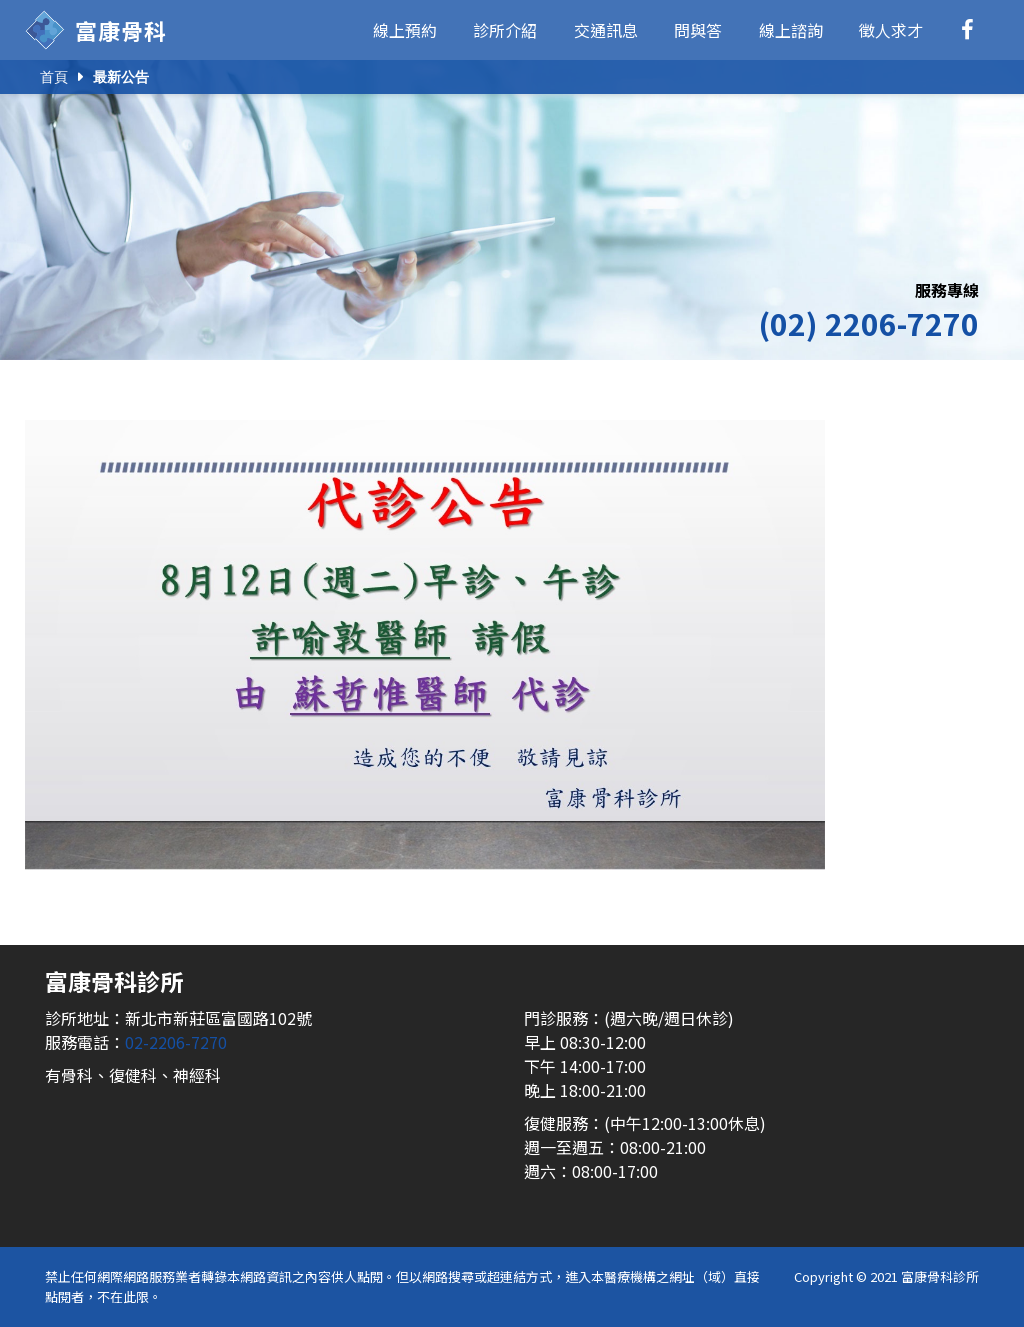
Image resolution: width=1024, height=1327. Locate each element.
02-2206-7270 (176, 1042)
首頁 (54, 77)
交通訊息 (606, 30)
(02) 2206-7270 (868, 323)
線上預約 (405, 30)
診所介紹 (505, 30)
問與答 (698, 30)
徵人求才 (891, 30)
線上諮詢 (791, 30)
